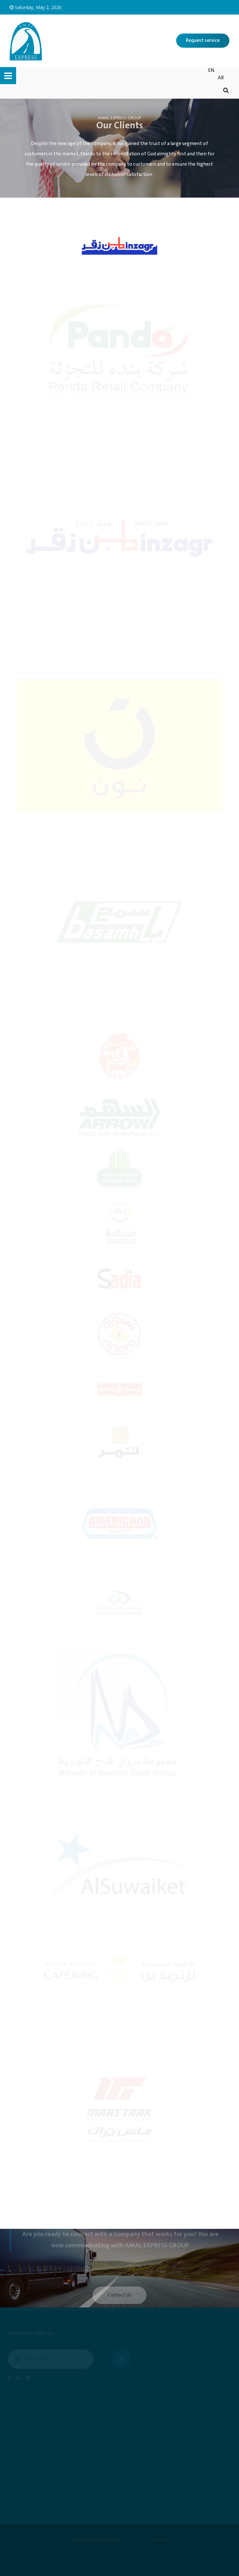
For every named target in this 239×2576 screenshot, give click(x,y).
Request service (203, 40)
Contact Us (119, 2299)
